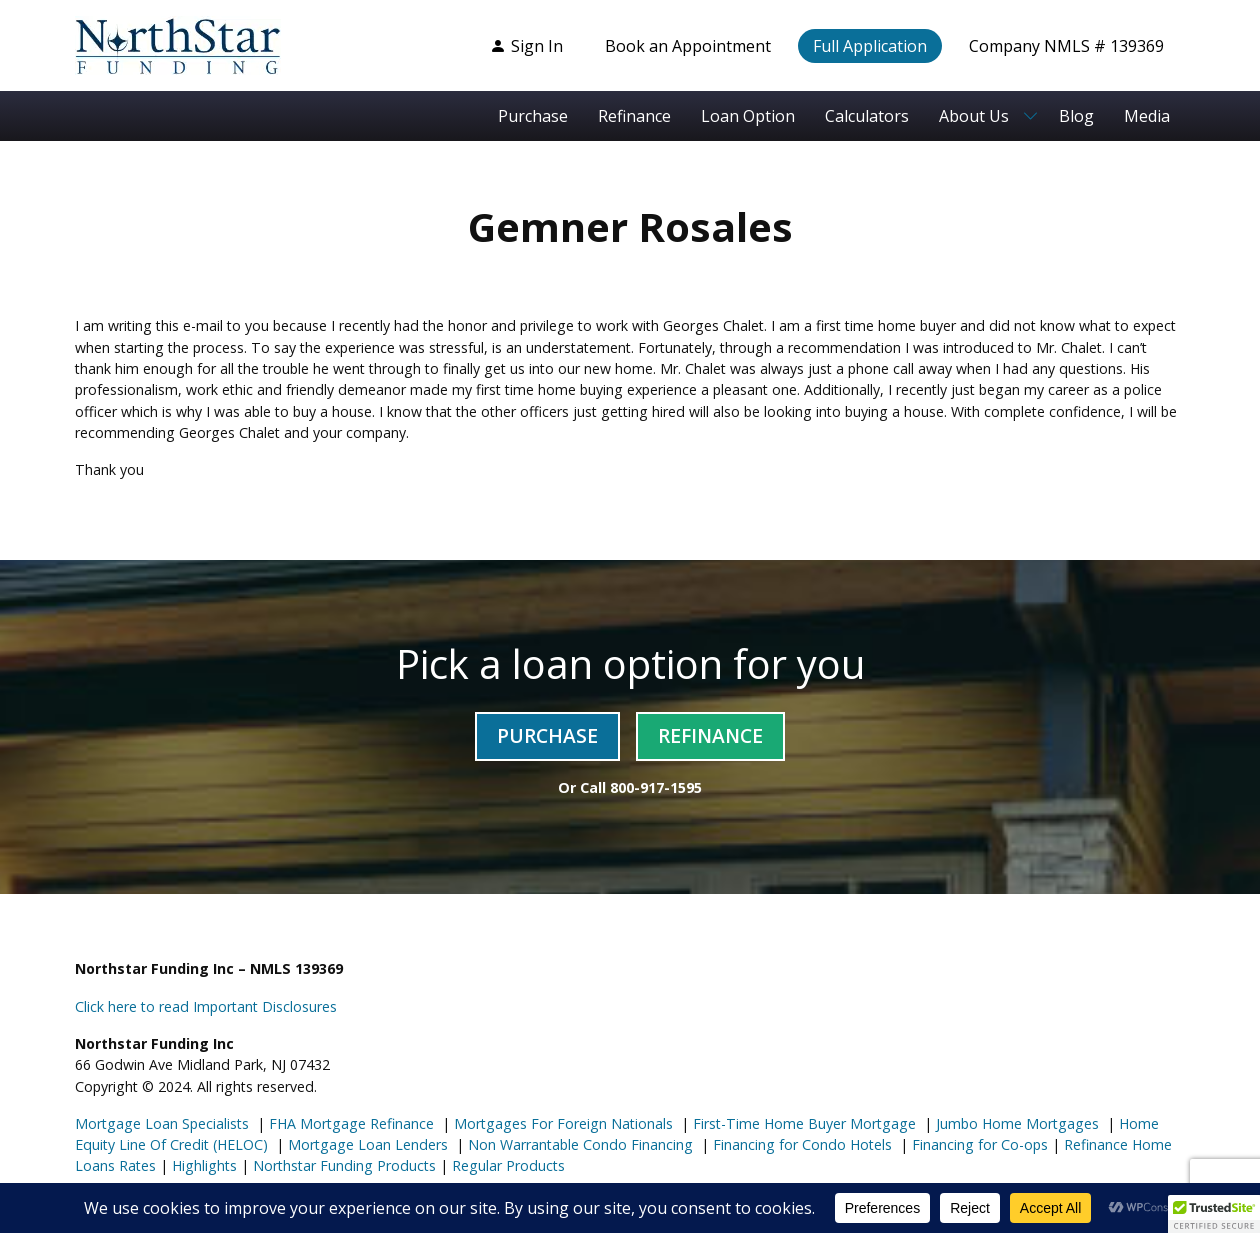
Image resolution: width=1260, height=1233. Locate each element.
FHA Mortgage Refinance (351, 1123)
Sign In (526, 46)
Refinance (634, 116)
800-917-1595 (656, 787)
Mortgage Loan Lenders (366, 1144)
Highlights (204, 1165)
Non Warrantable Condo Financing (578, 1144)
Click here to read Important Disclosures (206, 1006)
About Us (974, 116)
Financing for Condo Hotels (800, 1144)
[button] (1214, 1214)
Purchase (533, 116)
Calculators (867, 116)
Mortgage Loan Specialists (162, 1123)
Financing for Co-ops (978, 1144)
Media (1147, 116)
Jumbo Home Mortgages (1015, 1123)
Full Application (870, 46)
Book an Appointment (688, 46)
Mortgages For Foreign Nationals (561, 1123)
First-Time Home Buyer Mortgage (802, 1123)
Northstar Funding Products (342, 1165)
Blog (1076, 116)
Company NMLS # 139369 (1066, 46)
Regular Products (506, 1165)
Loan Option (748, 116)
